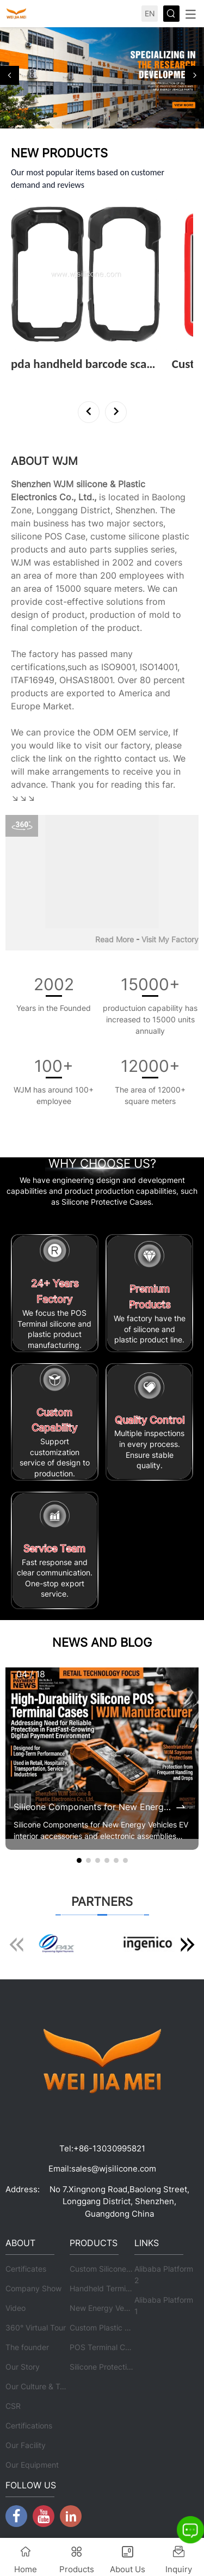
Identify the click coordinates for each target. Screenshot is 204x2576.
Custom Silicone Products (115, 2268)
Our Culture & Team (40, 2386)
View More (34, 378)
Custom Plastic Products (113, 2327)
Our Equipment (32, 2464)
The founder (27, 2347)
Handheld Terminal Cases (115, 2288)
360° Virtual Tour (35, 2327)
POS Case (65, 536)
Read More (114, 939)
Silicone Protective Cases (114, 2366)
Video (15, 2308)
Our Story (22, 2366)
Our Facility (25, 2445)
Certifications (28, 2425)
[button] (9, 75)
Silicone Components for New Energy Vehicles (94, 1806)
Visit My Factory (170, 939)
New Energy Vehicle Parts (115, 2308)
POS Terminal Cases (105, 2347)
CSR (13, 2406)
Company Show (33, 2288)
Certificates (25, 2268)
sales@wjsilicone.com (113, 2168)
